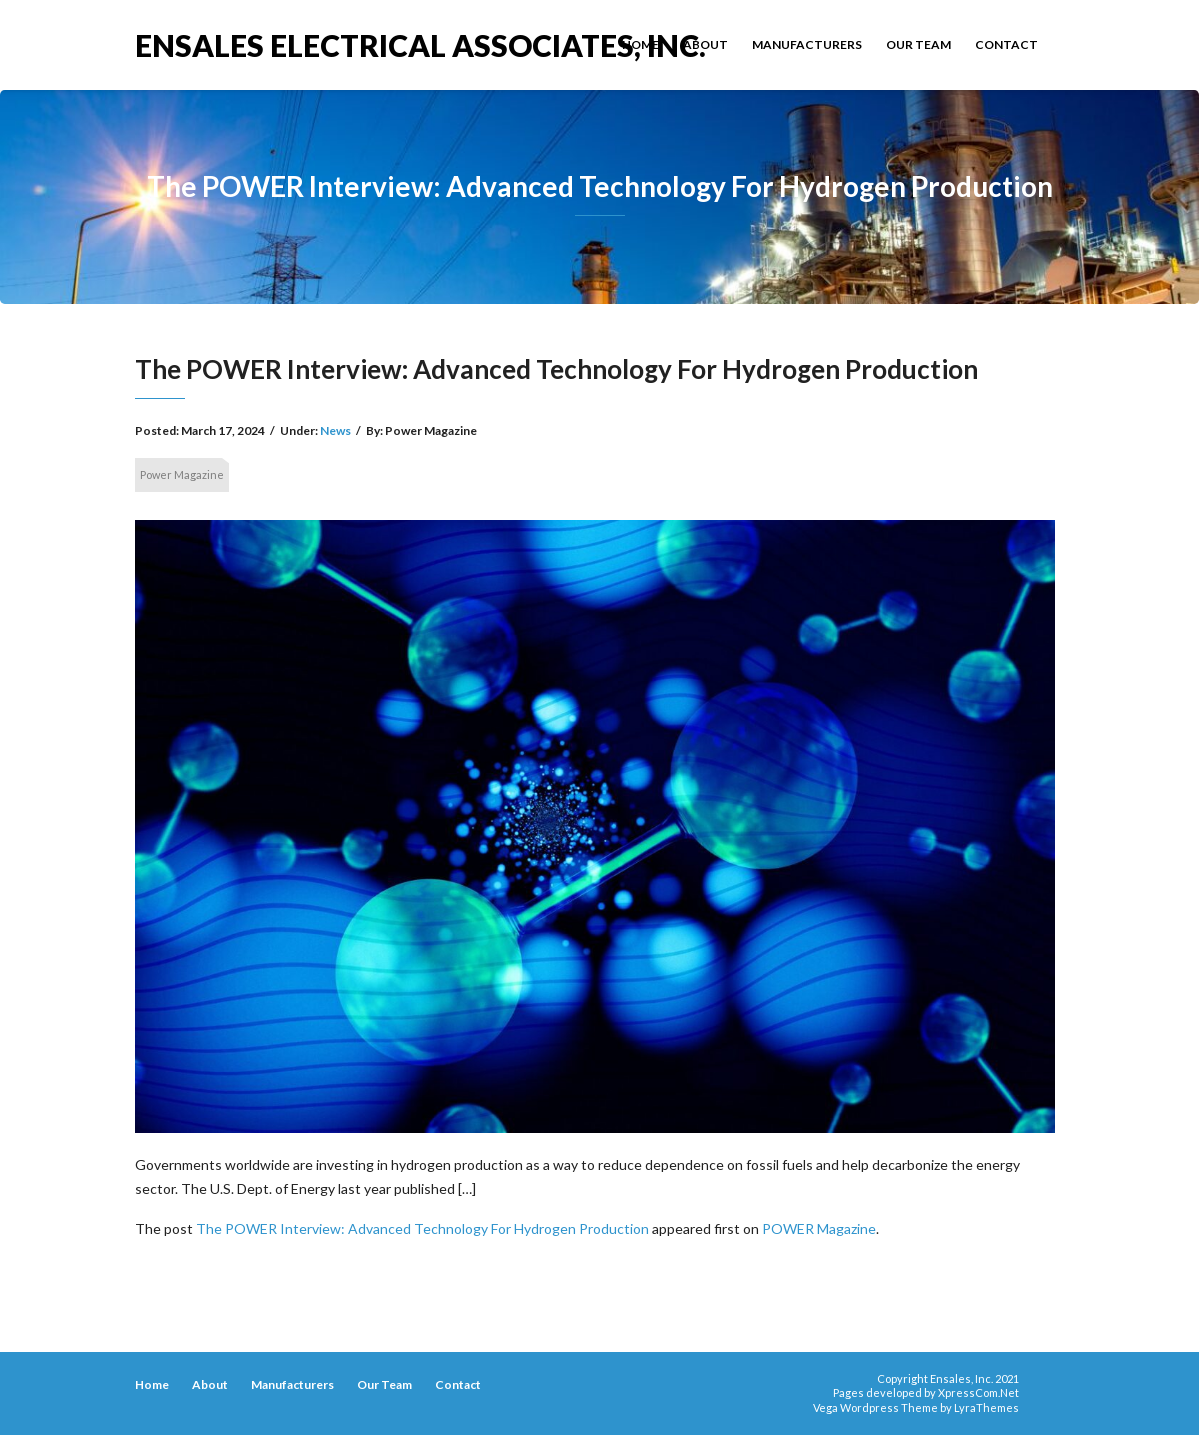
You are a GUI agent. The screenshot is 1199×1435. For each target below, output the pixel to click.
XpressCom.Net (978, 1392)
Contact (1006, 44)
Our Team (918, 44)
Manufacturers (807, 44)
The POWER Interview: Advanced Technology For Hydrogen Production (422, 1228)
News (335, 430)
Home (640, 44)
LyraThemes (986, 1407)
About (705, 44)
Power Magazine (182, 474)
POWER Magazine (819, 1228)
